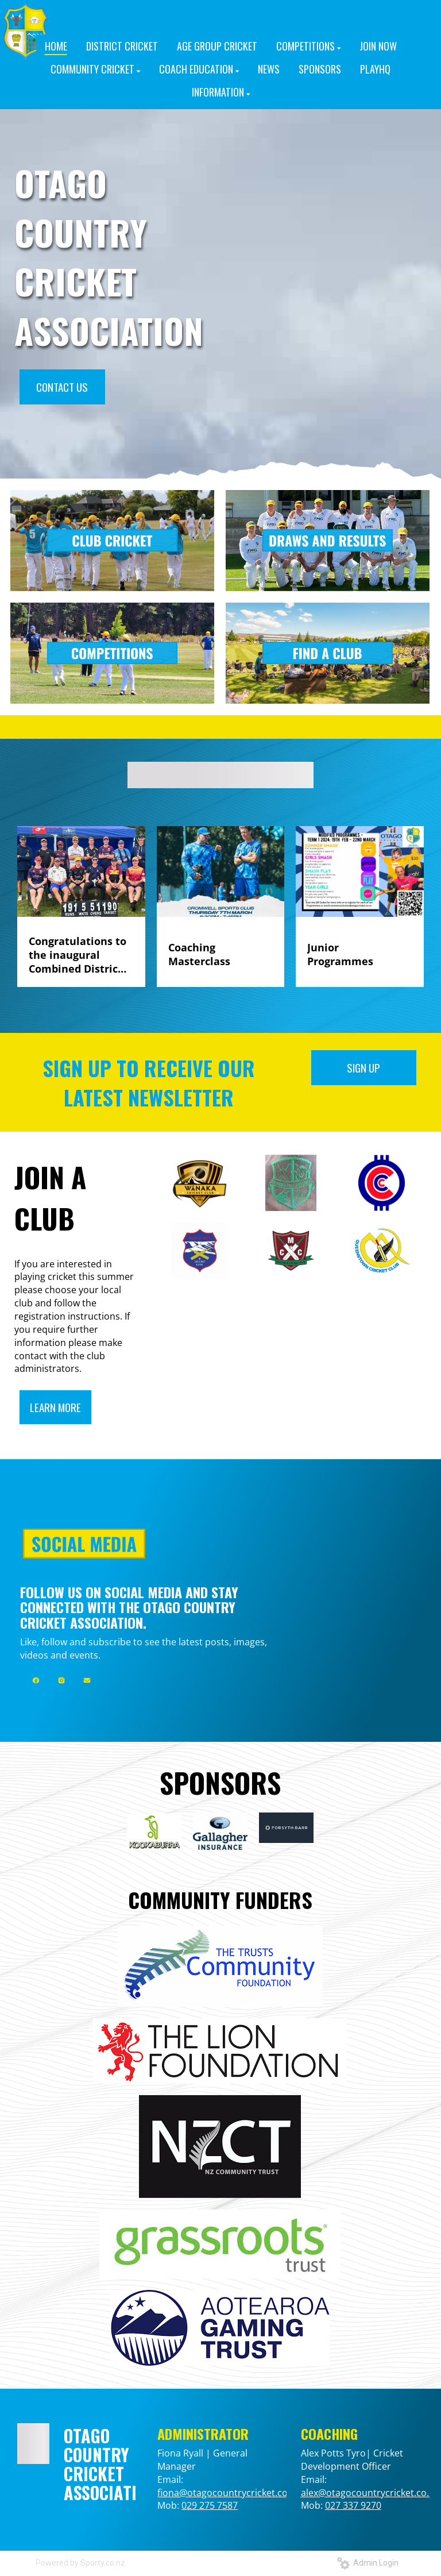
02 (330, 2505)
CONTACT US (62, 387)
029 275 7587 (209, 2505)
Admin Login (368, 2562)
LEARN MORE (55, 1407)
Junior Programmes (340, 954)
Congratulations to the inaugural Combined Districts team (78, 954)
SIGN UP (363, 1067)
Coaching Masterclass (199, 954)
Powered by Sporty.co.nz (80, 2562)
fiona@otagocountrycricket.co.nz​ (228, 2492)
